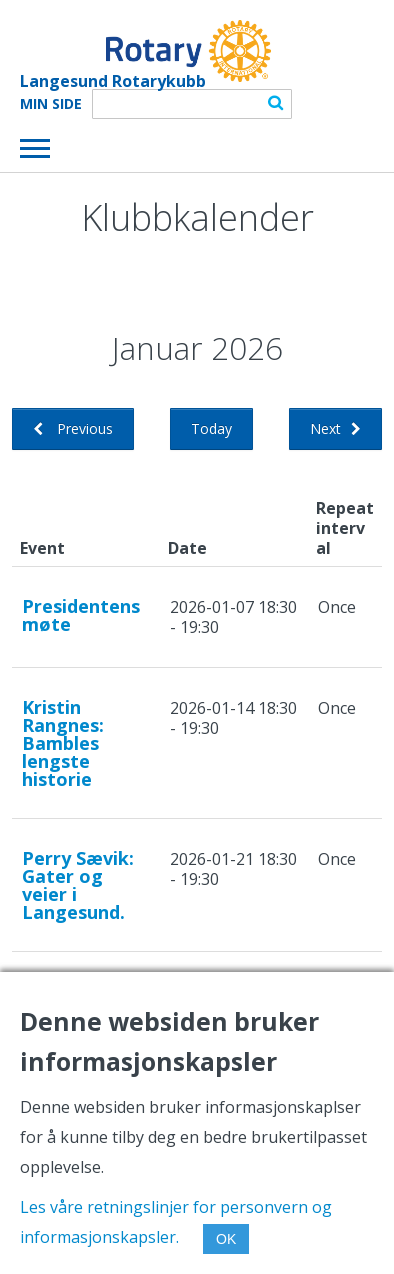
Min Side (51, 104)
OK (226, 1239)
